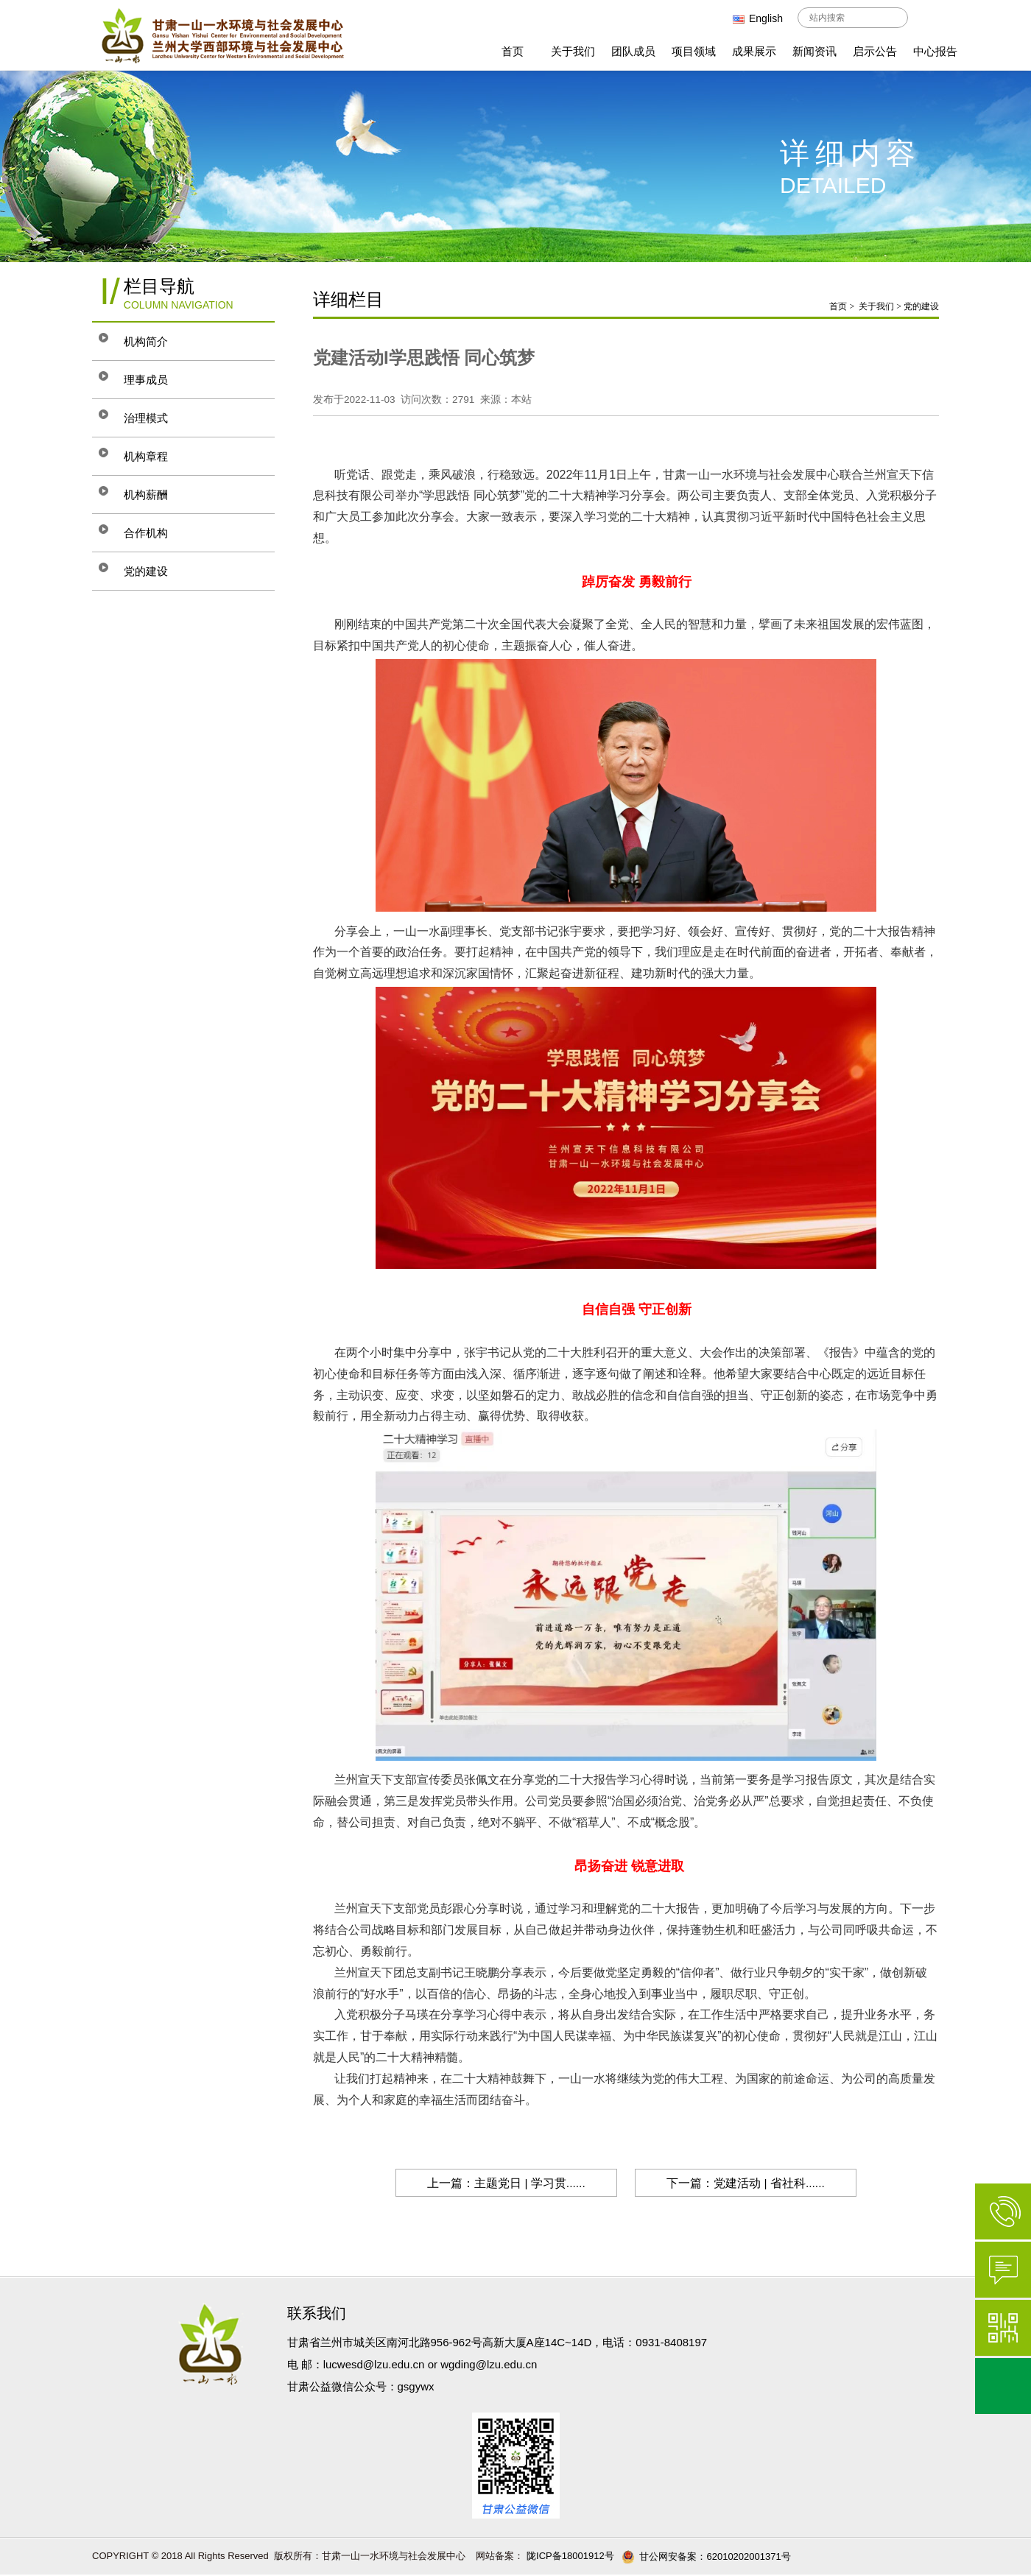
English (758, 18)
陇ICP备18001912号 (569, 2556)
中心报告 (935, 51)
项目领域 (694, 51)
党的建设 (156, 571)
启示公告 (875, 51)
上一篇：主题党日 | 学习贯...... (500, 2183)
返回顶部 (1003, 2386)
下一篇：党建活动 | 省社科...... (751, 2183)
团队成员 (633, 51)
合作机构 (156, 533)
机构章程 (156, 456)
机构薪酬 (156, 494)
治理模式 (156, 418)
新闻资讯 (814, 51)
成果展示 (754, 51)
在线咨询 (1003, 2270)
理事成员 (156, 379)
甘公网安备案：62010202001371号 (706, 2557)
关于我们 (573, 51)
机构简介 (156, 341)
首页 (513, 51)
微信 (1003, 2328)
